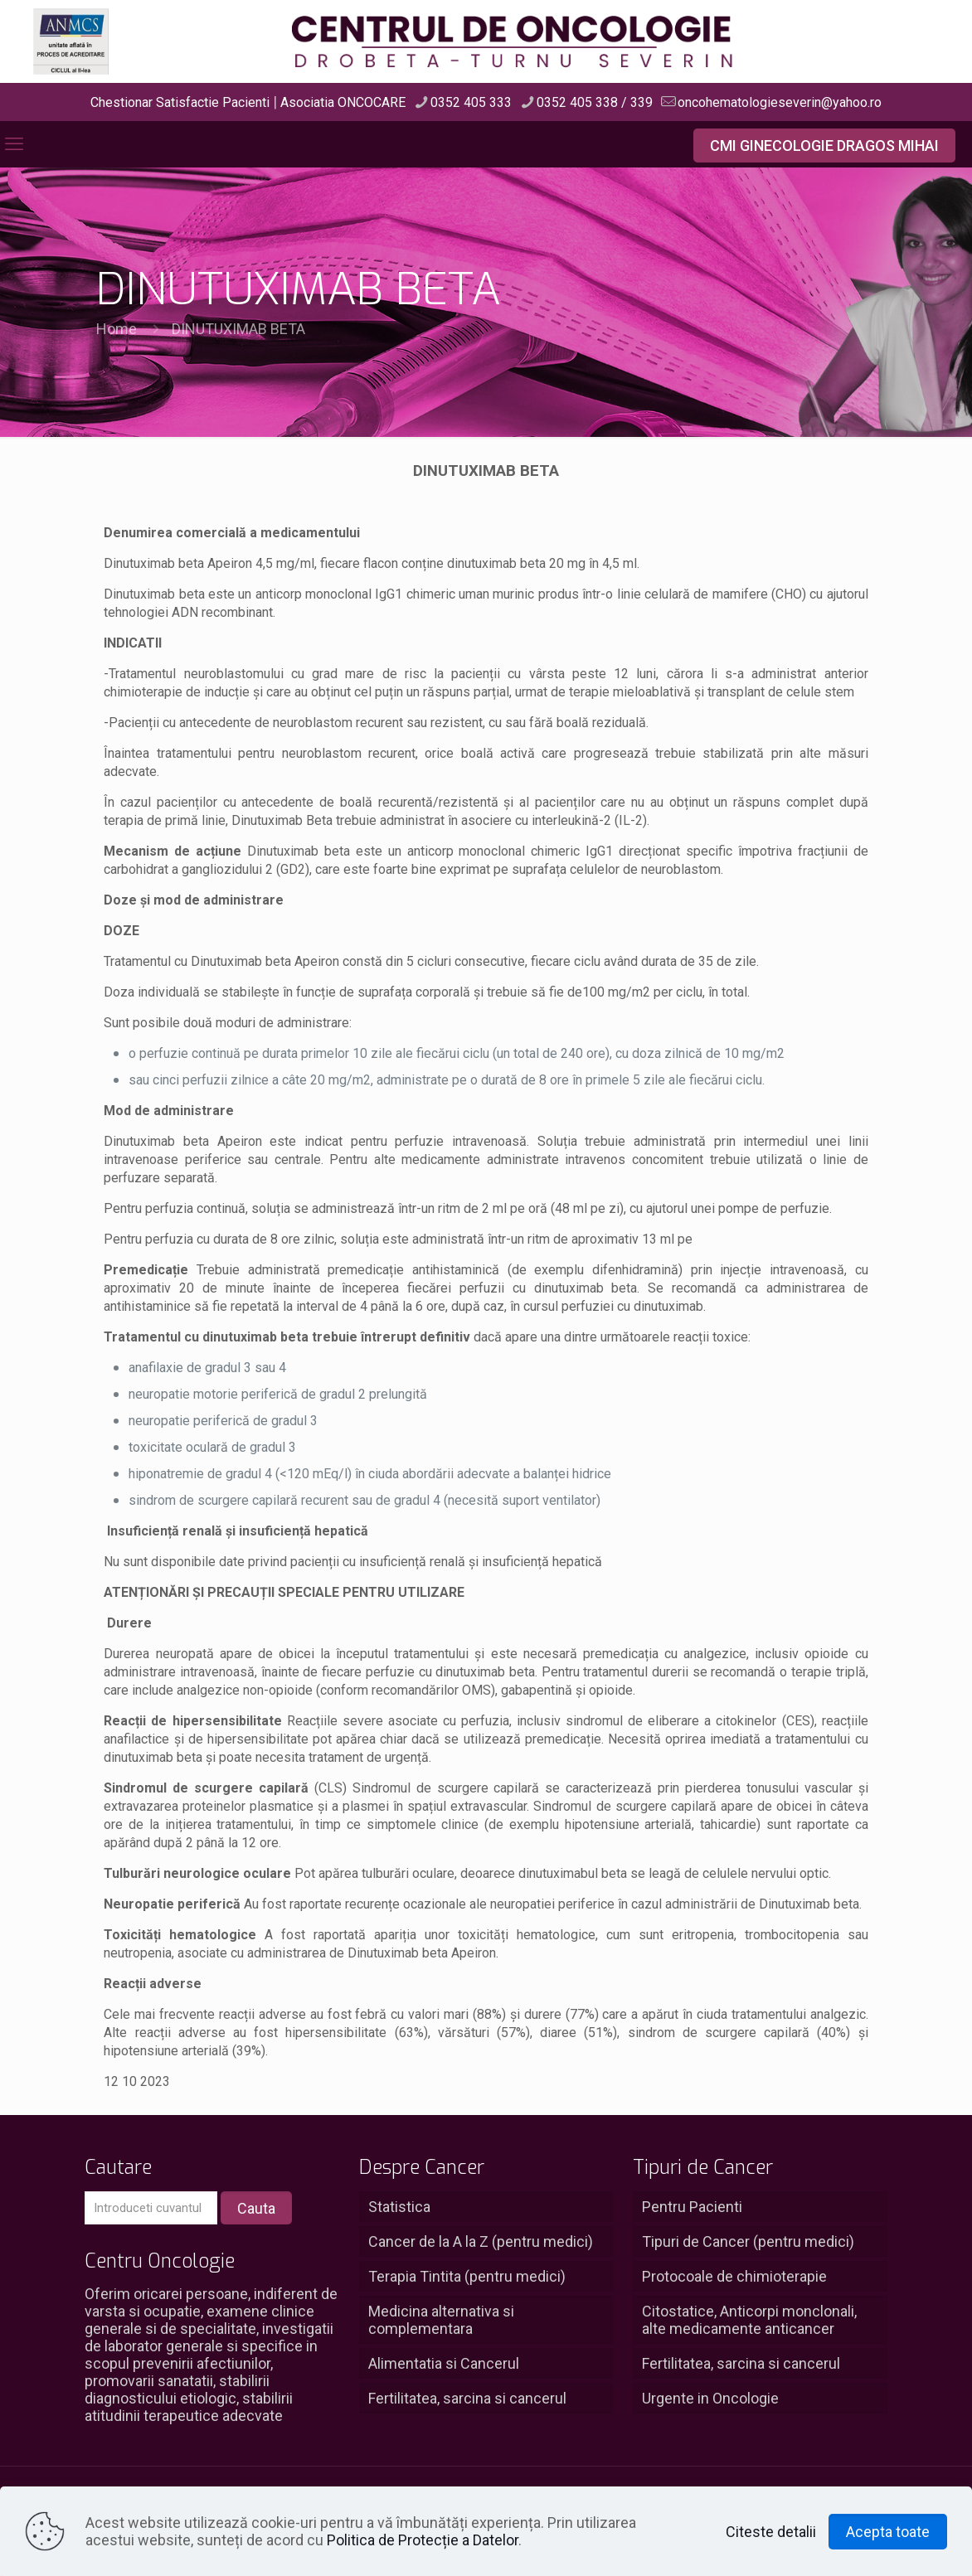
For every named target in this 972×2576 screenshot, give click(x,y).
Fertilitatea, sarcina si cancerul (467, 2398)
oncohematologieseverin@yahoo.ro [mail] (780, 102)
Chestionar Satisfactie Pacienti (180, 102)
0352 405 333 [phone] (471, 102)
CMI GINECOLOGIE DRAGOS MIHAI (824, 145)
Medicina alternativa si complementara (441, 2319)
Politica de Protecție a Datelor (422, 2540)
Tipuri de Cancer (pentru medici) (748, 2241)
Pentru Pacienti (692, 2206)
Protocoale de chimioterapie (734, 2276)
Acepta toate (888, 2531)
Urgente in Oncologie (710, 2398)
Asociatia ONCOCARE (343, 102)
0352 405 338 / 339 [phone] (595, 102)
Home (116, 328)
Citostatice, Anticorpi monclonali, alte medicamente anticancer (749, 2319)
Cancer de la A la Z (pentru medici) (480, 2241)
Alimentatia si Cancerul (443, 2363)
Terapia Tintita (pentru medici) (467, 2276)
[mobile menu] (14, 144)
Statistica (399, 2206)
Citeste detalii (771, 2531)
